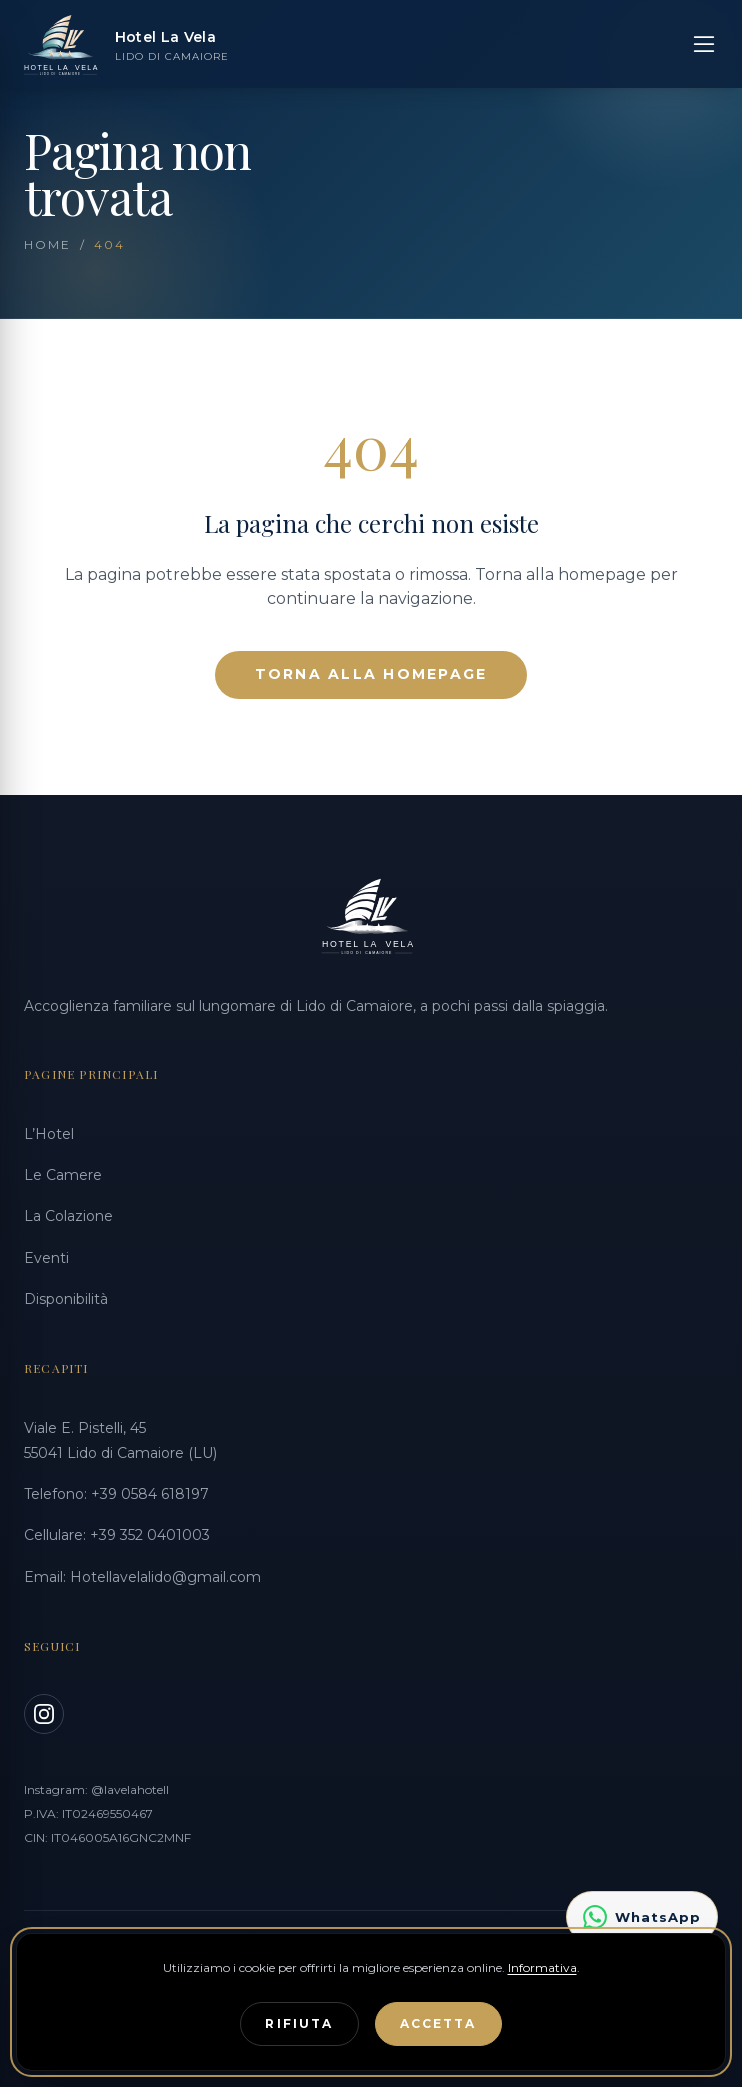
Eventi (46, 1258)
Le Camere (63, 1175)
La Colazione (68, 1216)
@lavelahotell (130, 1789)
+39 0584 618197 (150, 1494)
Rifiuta (299, 2023)
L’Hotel (49, 1134)
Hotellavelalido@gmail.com (165, 1577)
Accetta (438, 2023)
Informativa (542, 1967)
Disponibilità (66, 1299)
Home (48, 244)
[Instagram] (44, 1714)
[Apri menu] (704, 44)
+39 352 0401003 (150, 1535)
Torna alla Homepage (371, 674)
